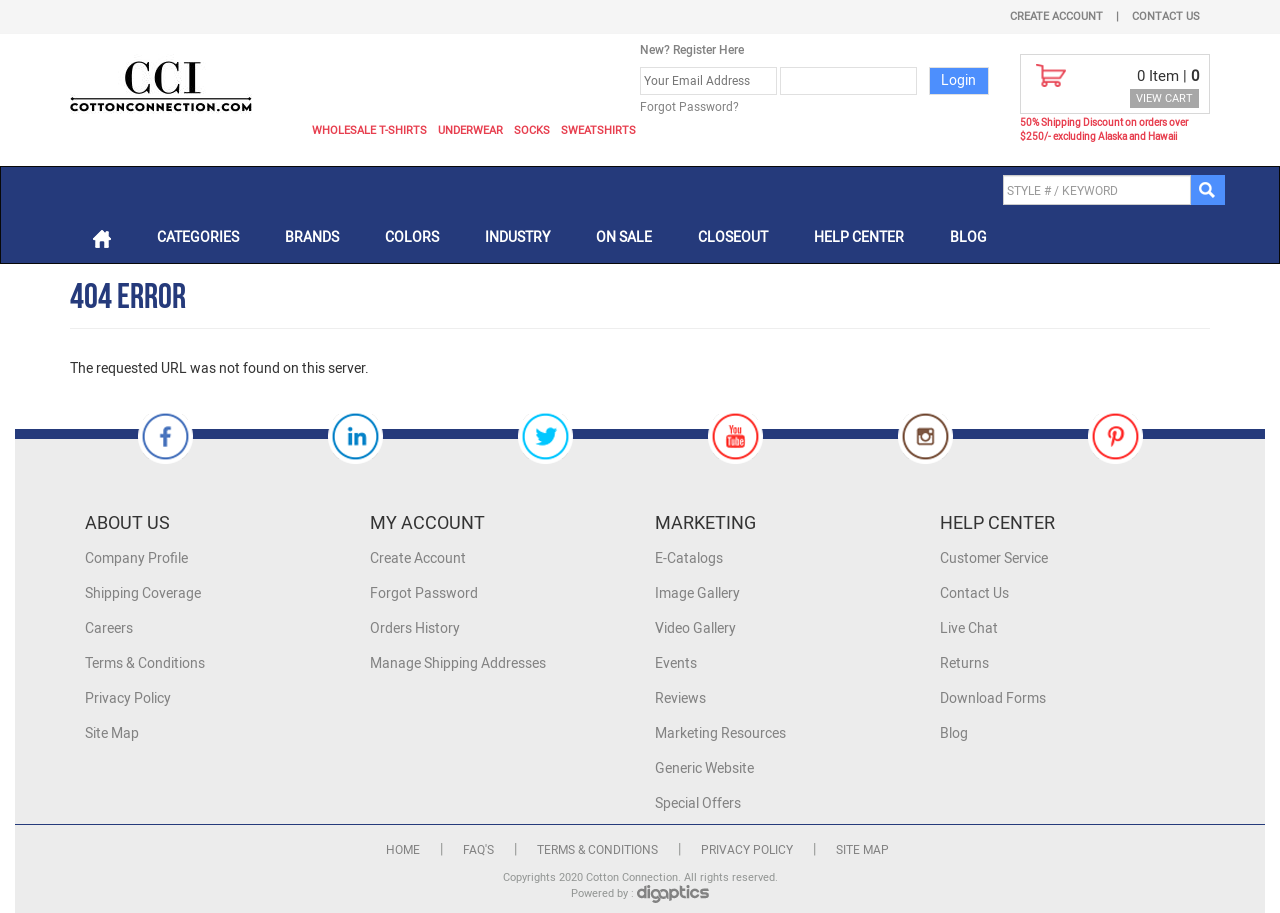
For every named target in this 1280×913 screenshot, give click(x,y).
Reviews (680, 698)
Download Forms (993, 698)
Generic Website (704, 768)
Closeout (733, 237)
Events (676, 663)
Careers (109, 628)
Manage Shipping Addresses (458, 663)
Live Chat (969, 628)
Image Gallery (697, 593)
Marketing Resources (720, 733)
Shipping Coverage (143, 593)
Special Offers (698, 803)
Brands (312, 237)
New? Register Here (692, 50)
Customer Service (994, 558)
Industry (517, 237)
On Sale (624, 237)
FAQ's (478, 850)
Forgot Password (424, 593)
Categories (198, 237)
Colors (412, 237)
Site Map (112, 733)
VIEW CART (1164, 98)
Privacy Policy (128, 698)
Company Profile (136, 558)
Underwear (470, 130)
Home (403, 850)
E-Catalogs (689, 558)
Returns (964, 663)
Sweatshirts (598, 130)
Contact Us (1166, 16)
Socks (532, 130)
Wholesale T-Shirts (369, 130)
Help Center (859, 237)
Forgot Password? (689, 107)
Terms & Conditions (145, 663)
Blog (968, 237)
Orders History (415, 628)
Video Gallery (695, 628)
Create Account (1056, 16)
